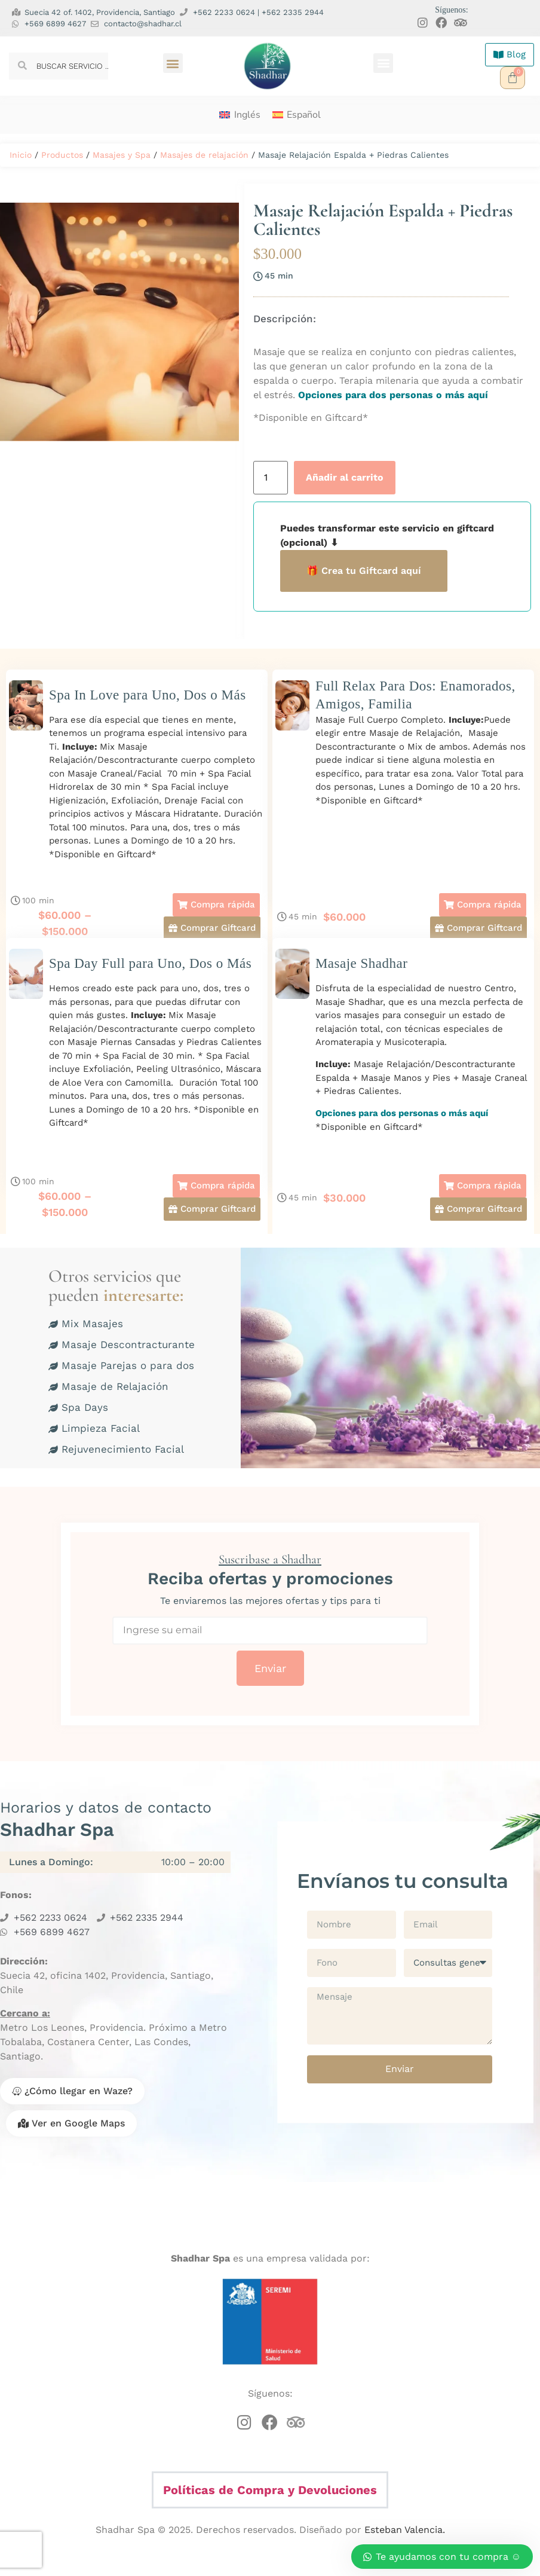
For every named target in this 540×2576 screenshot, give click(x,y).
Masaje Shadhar (361, 963)
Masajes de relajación (204, 155)
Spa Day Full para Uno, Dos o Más (150, 963)
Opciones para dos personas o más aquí (391, 395)
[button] (173, 63)
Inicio (21, 155)
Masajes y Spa (122, 155)
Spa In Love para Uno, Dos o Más (147, 694)
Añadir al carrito (344, 477)
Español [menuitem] (304, 114)
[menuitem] (239, 114)
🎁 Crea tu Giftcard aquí (363, 570)
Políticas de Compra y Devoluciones (270, 2490)
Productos (62, 155)
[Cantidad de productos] (270, 477)
